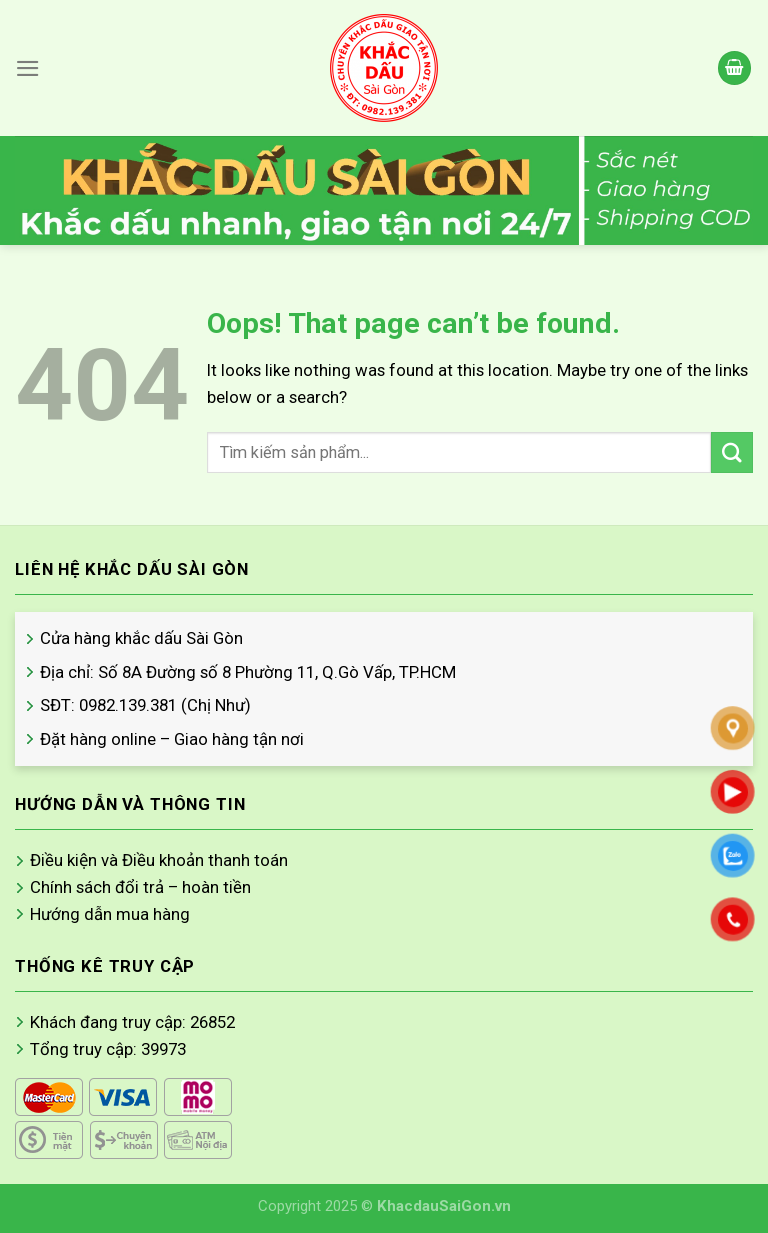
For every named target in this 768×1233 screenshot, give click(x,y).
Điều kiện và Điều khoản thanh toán (159, 860)
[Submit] (732, 452)
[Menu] (28, 68)
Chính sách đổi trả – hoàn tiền (140, 887)
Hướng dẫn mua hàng (110, 914)
